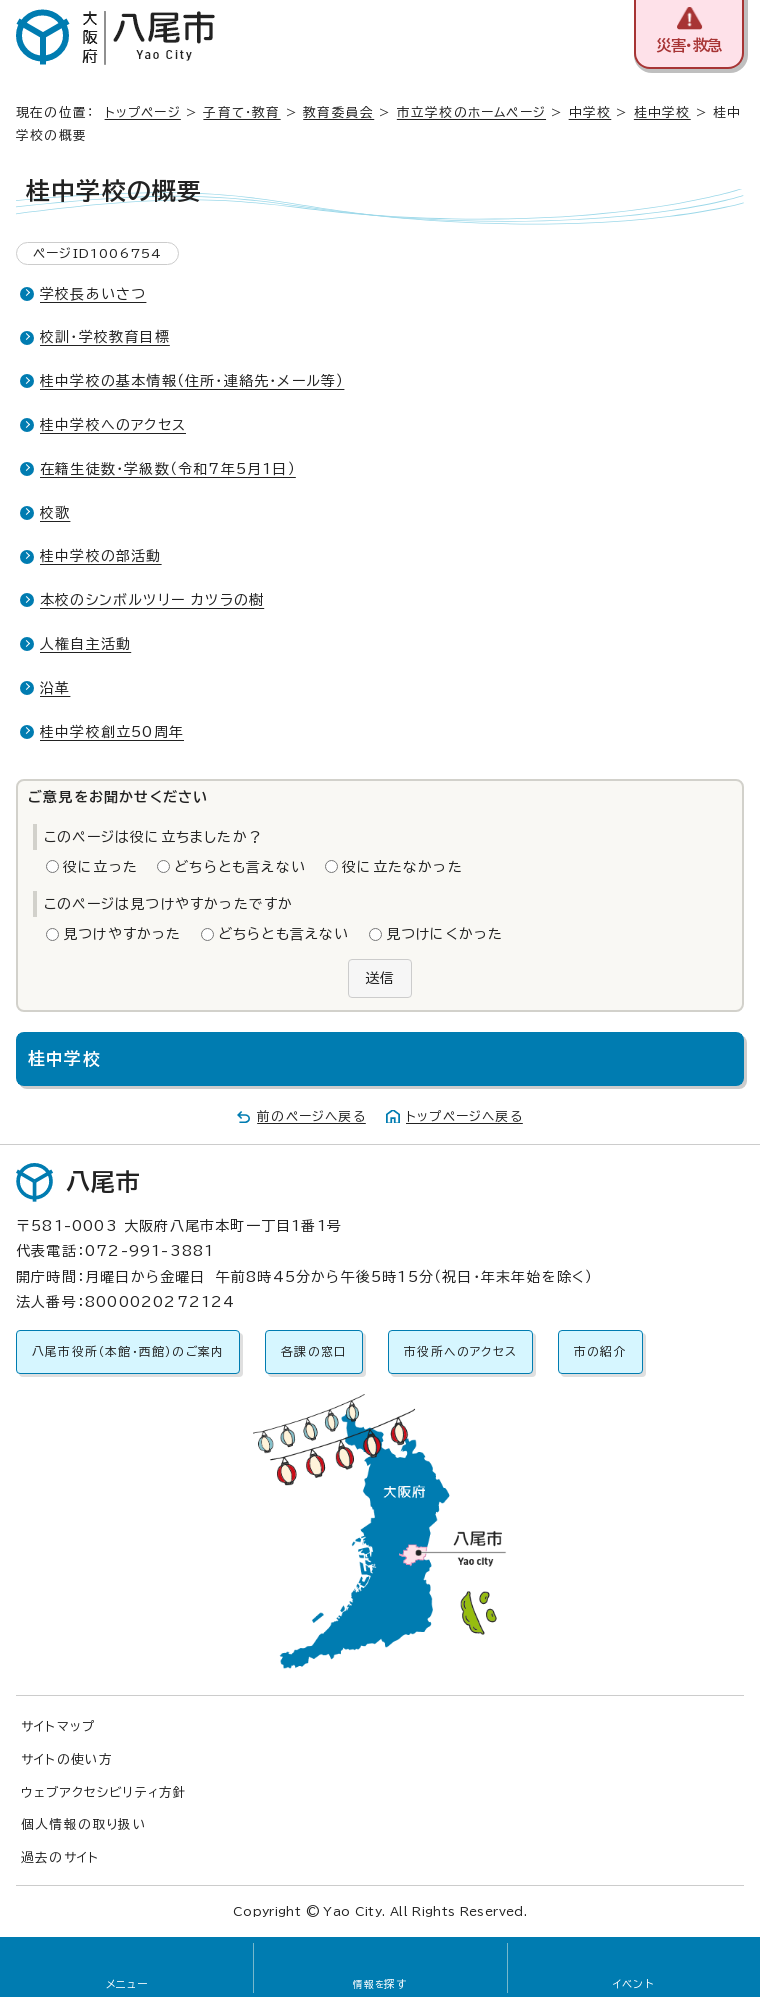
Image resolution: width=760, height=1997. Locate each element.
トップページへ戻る (464, 1116)
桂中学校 (662, 112)
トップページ (143, 112)
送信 (380, 978)
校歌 (55, 513)
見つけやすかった (122, 934)
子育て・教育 (241, 112)
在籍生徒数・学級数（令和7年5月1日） (168, 469)
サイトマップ (58, 1726)
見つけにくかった (445, 934)
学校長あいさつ (93, 294)
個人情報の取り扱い (84, 1824)
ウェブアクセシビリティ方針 (104, 1792)
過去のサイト (60, 1857)
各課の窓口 (314, 1351)
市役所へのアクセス (460, 1351)
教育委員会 (338, 112)
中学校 (590, 112)
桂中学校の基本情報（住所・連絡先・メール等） (192, 381)
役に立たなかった (402, 867)
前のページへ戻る (311, 1116)
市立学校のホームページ (471, 112)
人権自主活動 (85, 644)
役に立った (100, 867)
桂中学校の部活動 (101, 556)
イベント (633, 1984)
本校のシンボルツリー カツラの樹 (152, 600)
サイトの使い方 (67, 1759)
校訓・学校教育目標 (105, 337)
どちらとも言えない (240, 867)
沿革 (55, 688)
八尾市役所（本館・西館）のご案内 (128, 1351)
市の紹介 (600, 1351)
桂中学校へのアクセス (113, 425)
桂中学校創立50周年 (112, 732)
